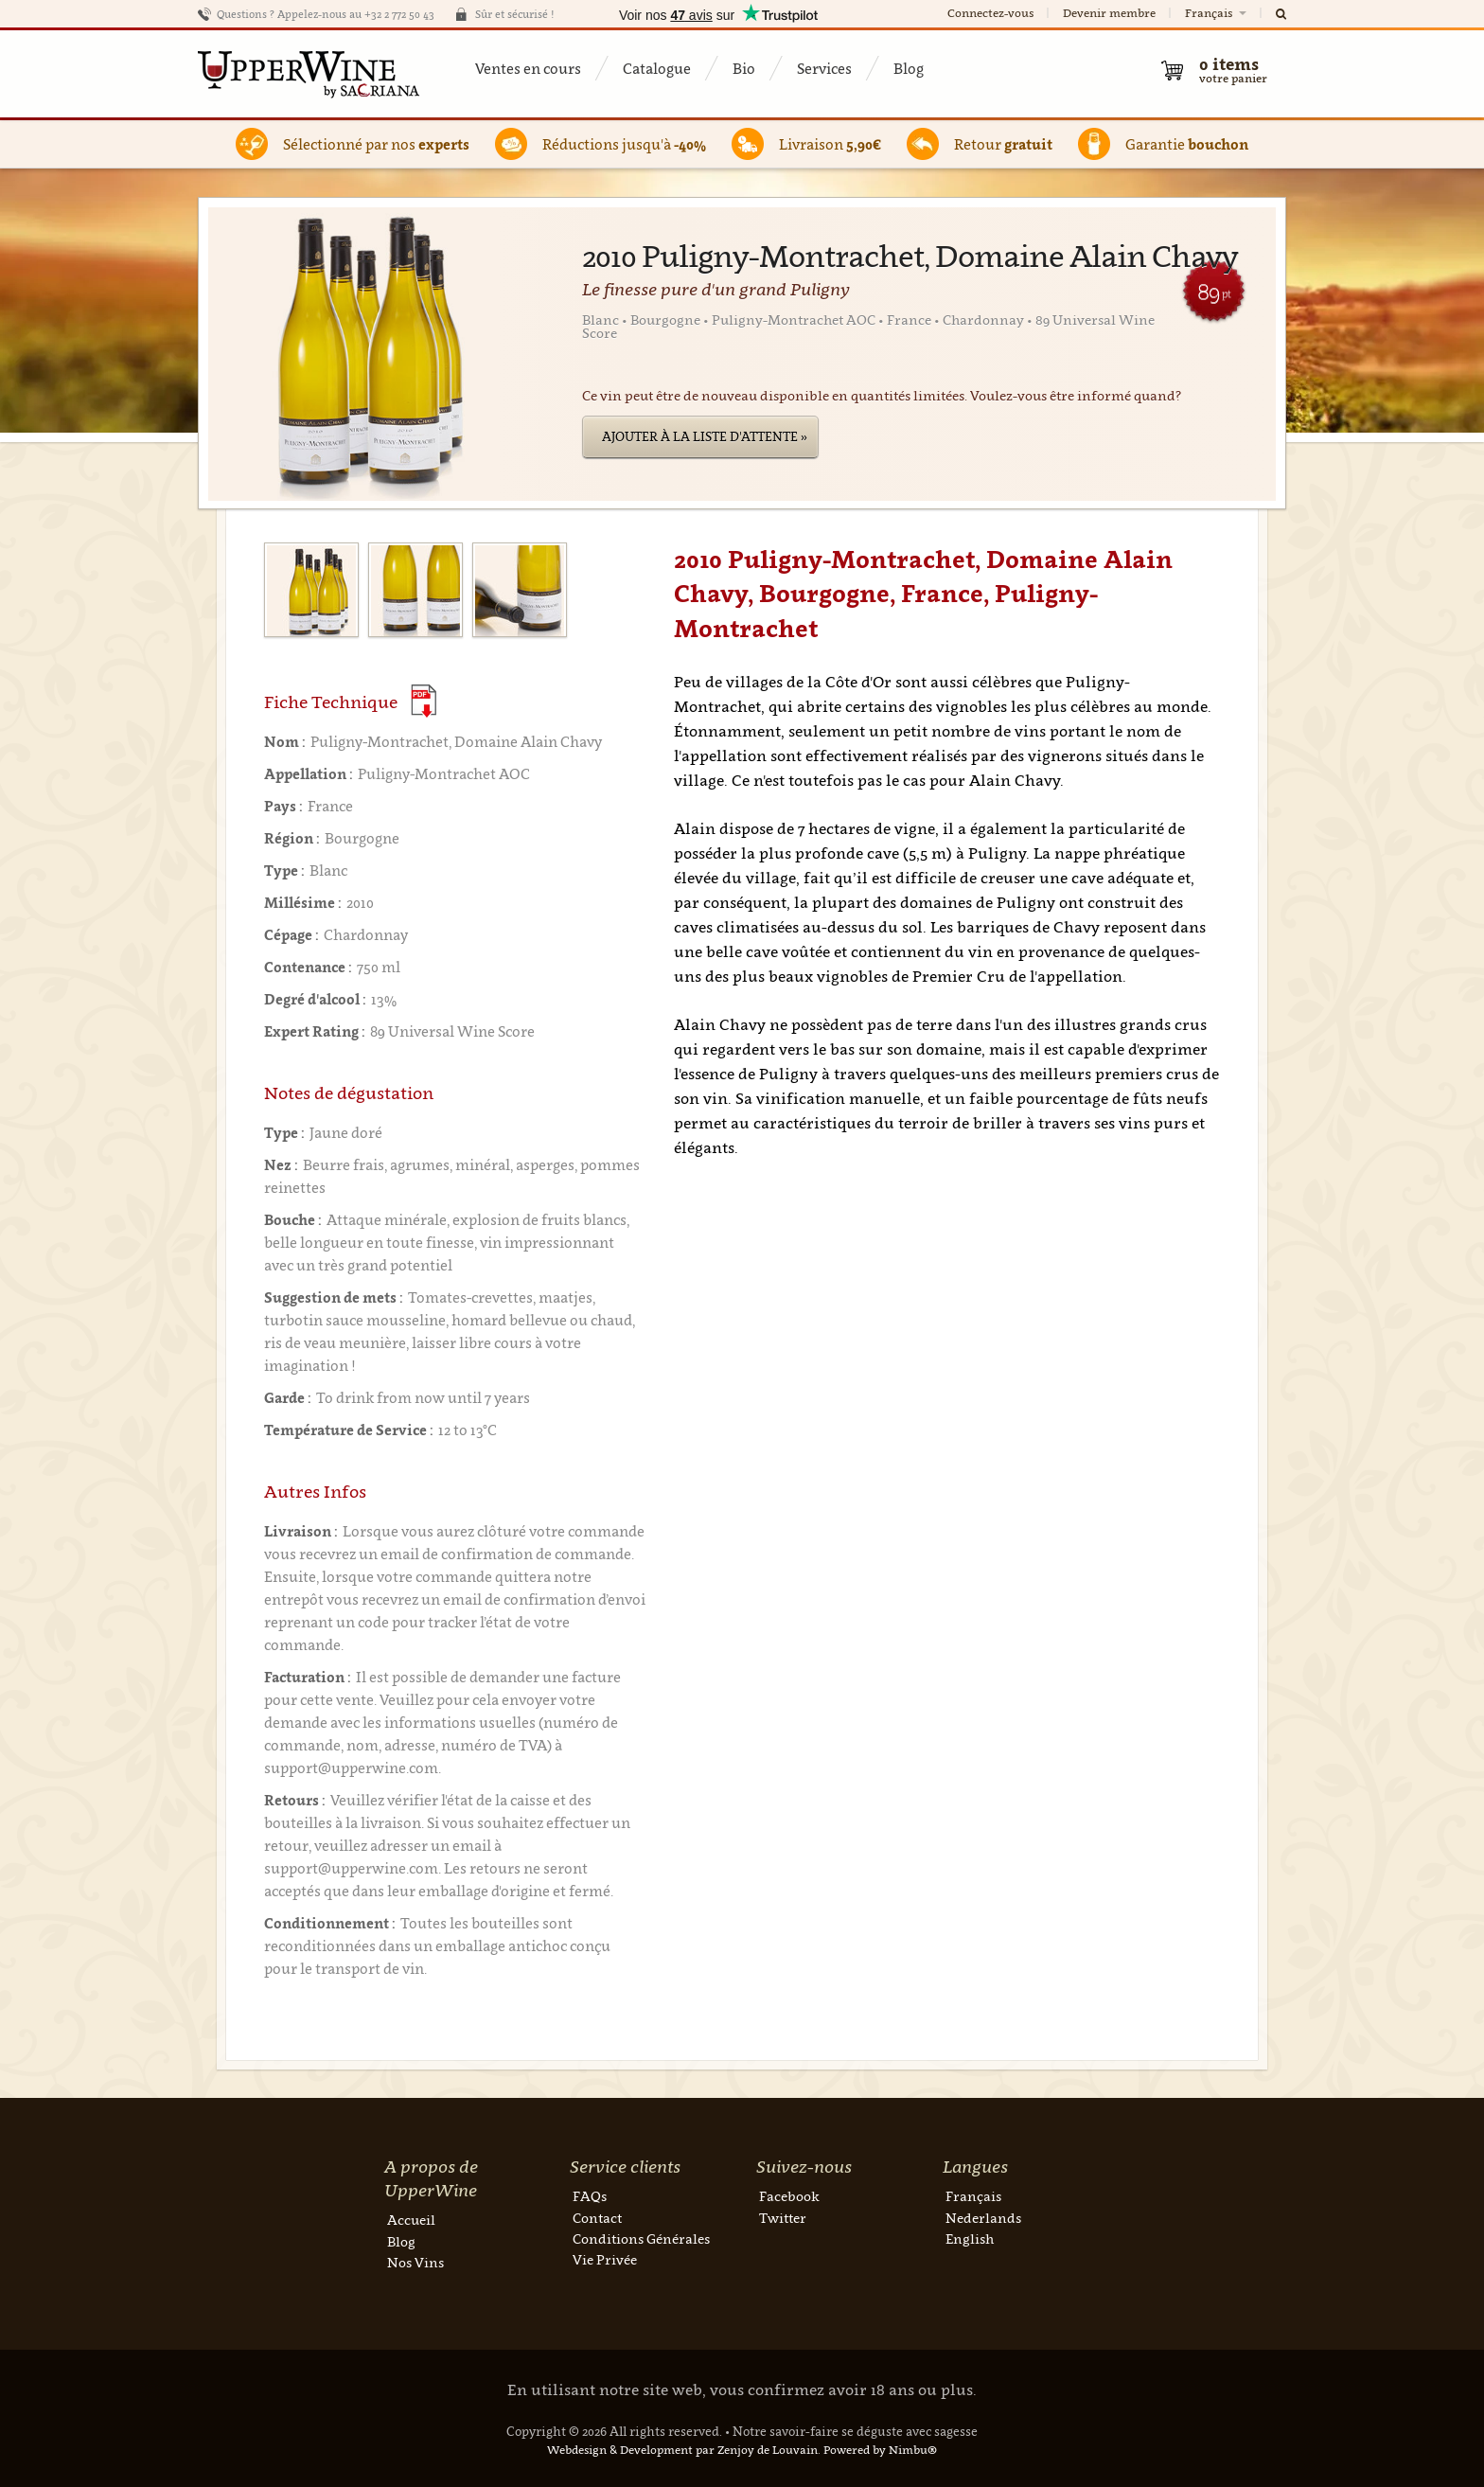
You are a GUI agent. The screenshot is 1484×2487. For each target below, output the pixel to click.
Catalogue (657, 68)
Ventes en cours (528, 68)
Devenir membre (1109, 13)
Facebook (789, 2196)
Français (1217, 13)
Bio (744, 68)
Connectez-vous (990, 13)
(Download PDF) (423, 701)
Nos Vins (415, 2262)
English (969, 2238)
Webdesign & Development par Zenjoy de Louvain (682, 2450)
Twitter (782, 2218)
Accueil (411, 2220)
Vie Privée (605, 2259)
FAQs (590, 2196)
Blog (908, 68)
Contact (597, 2218)
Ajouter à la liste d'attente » (704, 436)
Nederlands (983, 2218)
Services (824, 68)
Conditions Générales (641, 2238)
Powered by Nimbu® (880, 2450)
